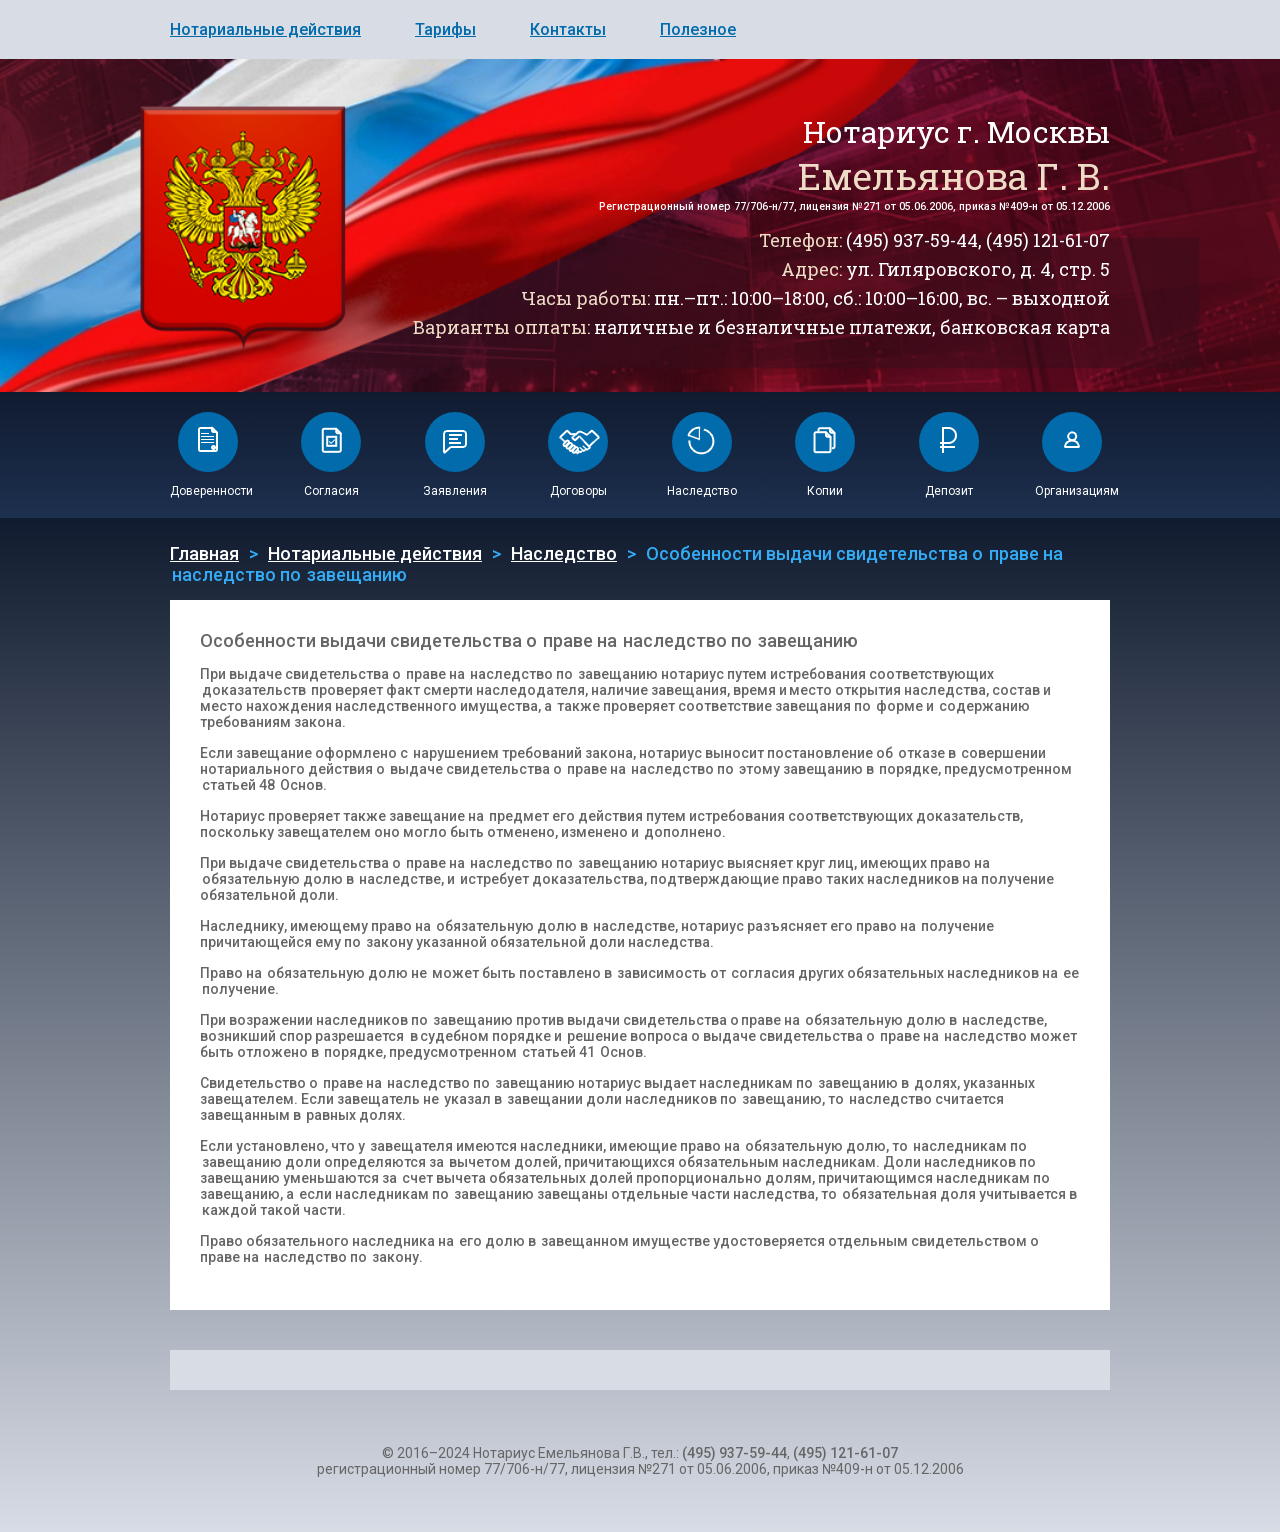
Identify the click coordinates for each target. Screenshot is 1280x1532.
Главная (204, 553)
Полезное (698, 29)
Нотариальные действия (265, 29)
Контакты (568, 29)
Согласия (331, 491)
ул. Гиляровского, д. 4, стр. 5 (978, 269)
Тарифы (445, 29)
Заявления (455, 491)
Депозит (949, 491)
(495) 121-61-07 (1048, 240)
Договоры (578, 491)
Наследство (702, 491)
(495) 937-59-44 (912, 240)
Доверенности (211, 491)
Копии (825, 491)
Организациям (1077, 491)
